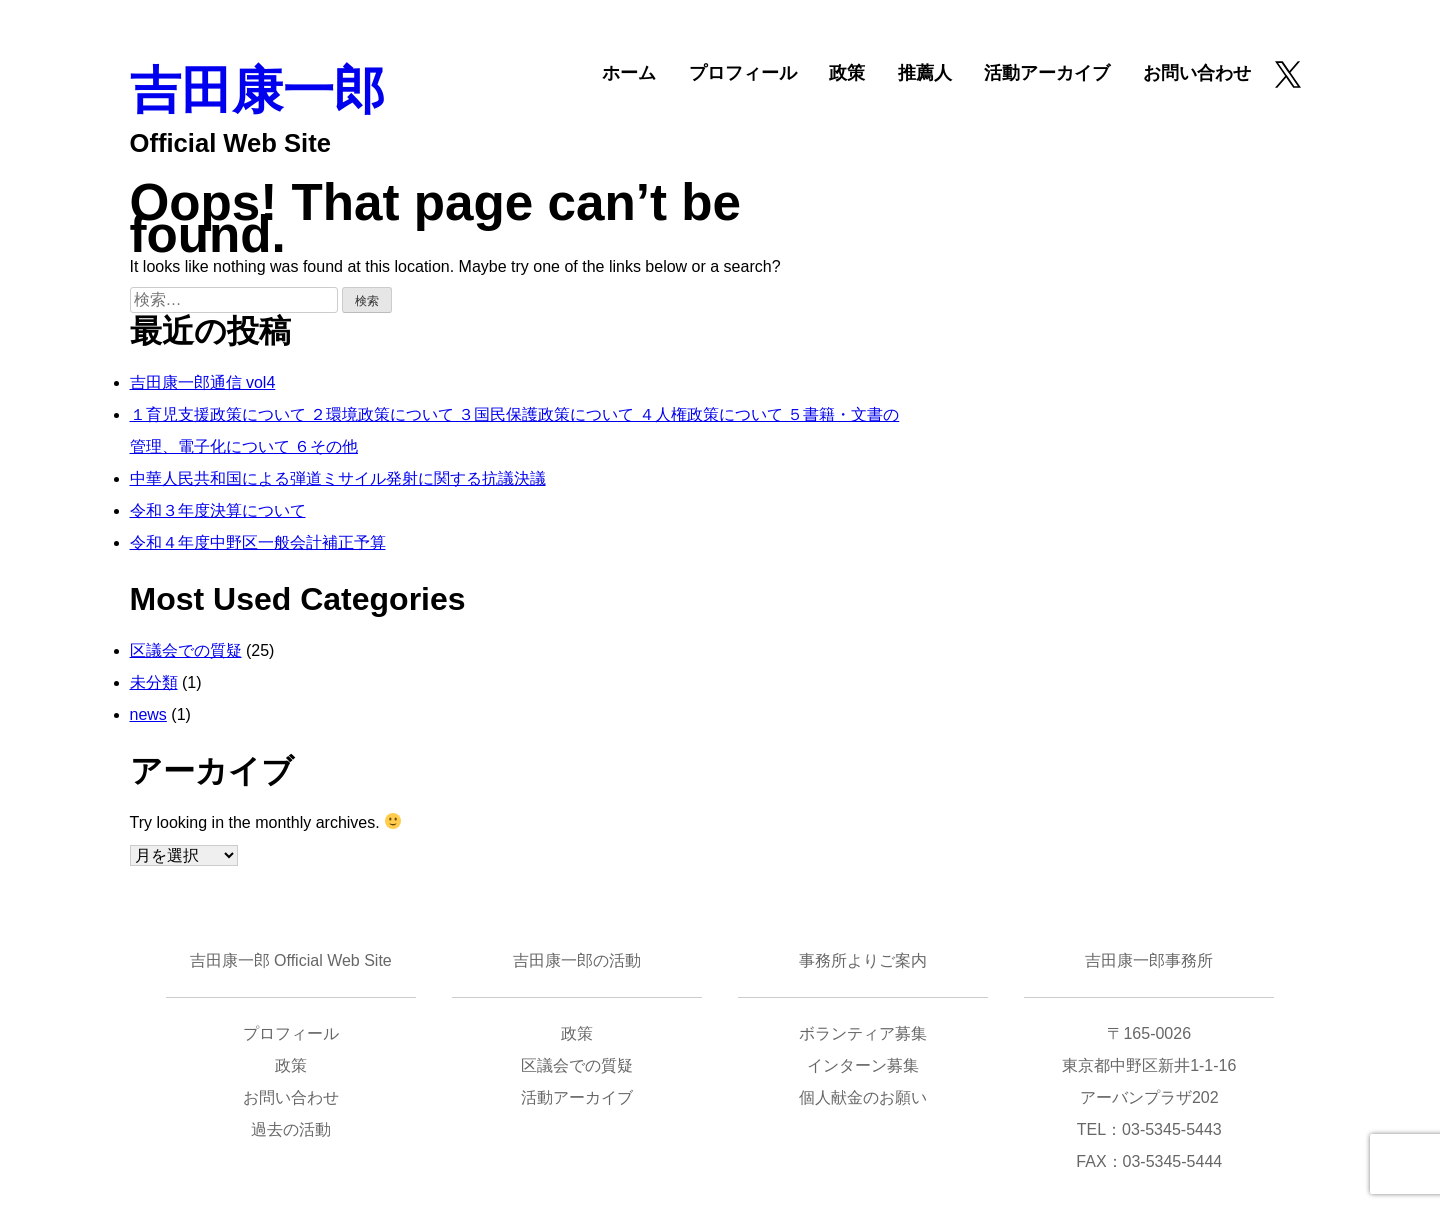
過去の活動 (291, 1129)
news (148, 714)
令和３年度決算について (218, 510)
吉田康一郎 (257, 90)
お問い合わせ (1197, 73)
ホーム (629, 73)
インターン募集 (863, 1065)
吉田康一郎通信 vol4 (203, 382)
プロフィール (743, 73)
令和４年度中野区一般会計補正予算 (258, 542)
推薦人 (925, 73)
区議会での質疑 (186, 650)
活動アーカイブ (1047, 73)
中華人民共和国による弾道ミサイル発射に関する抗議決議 (338, 478)
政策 (847, 73)
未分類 (154, 682)
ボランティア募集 (863, 1033)
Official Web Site (230, 143)
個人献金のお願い (863, 1097)
